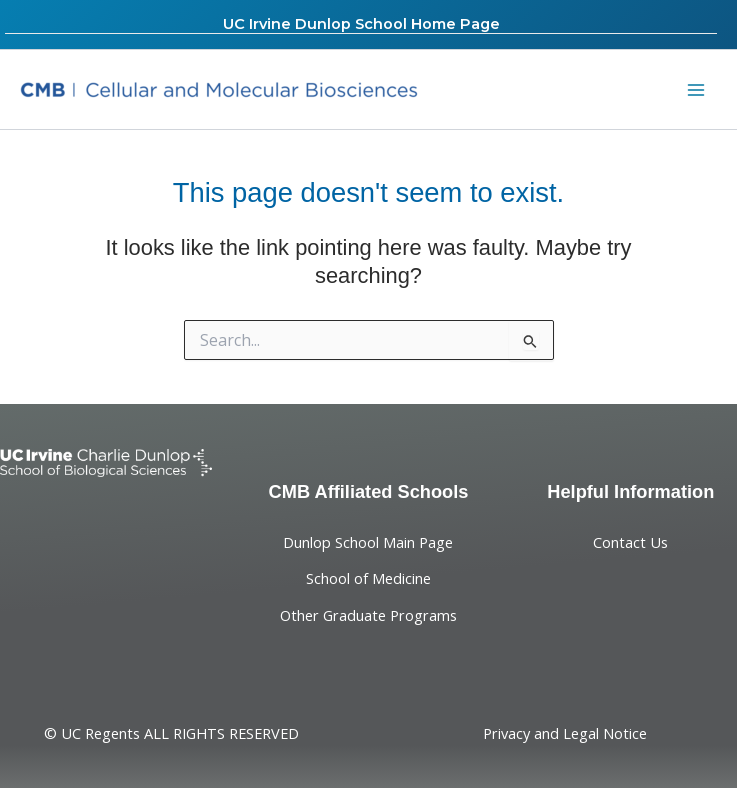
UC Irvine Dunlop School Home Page (361, 24)
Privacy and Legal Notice (565, 733)
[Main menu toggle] (696, 90)
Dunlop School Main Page (368, 542)
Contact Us (630, 542)
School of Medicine (368, 578)
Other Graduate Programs (368, 615)
